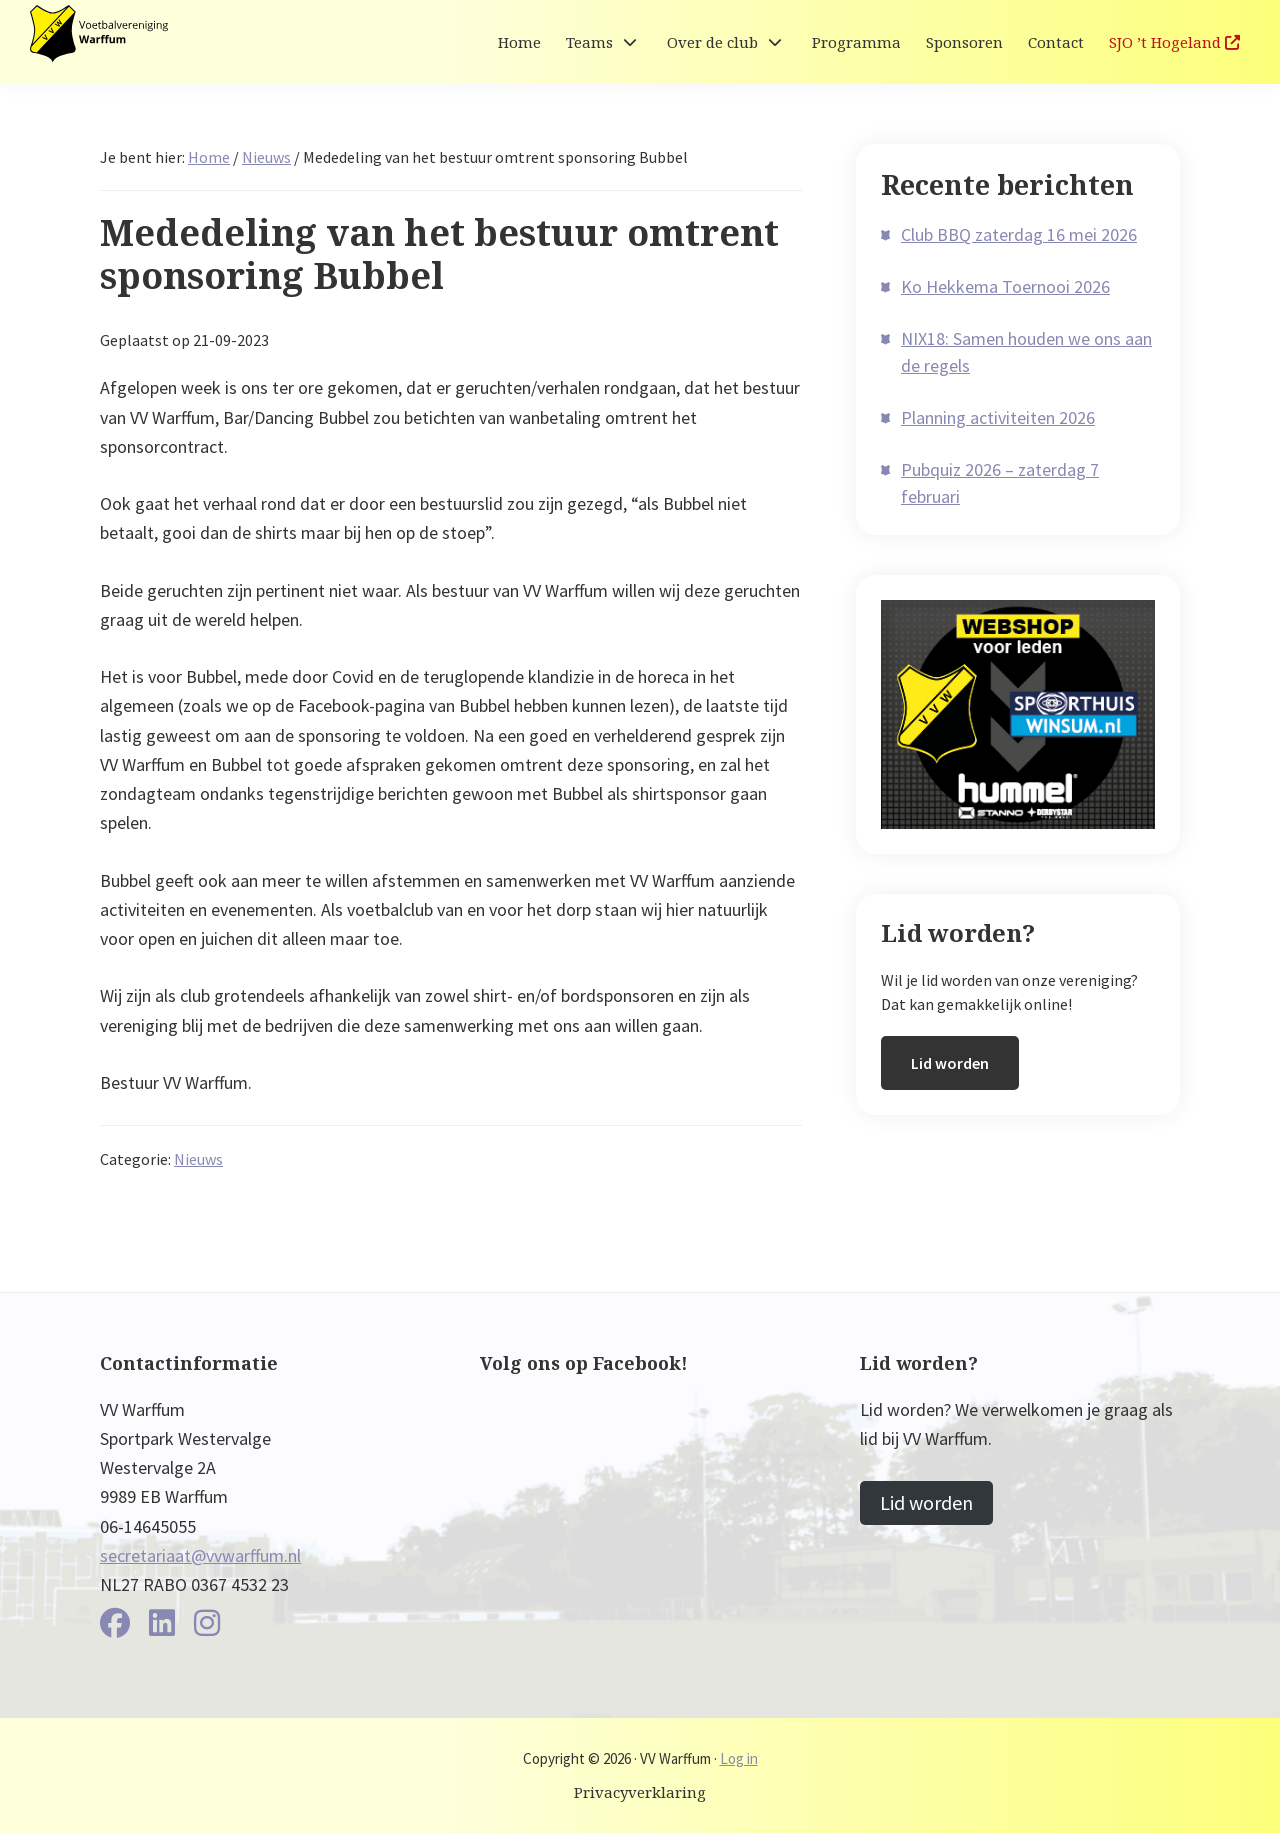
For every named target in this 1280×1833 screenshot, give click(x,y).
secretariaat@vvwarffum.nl (200, 1555)
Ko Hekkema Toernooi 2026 (1005, 286)
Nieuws (198, 1159)
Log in (739, 1758)
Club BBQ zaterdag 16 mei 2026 (1019, 234)
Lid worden (950, 1063)
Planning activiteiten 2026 (998, 417)
